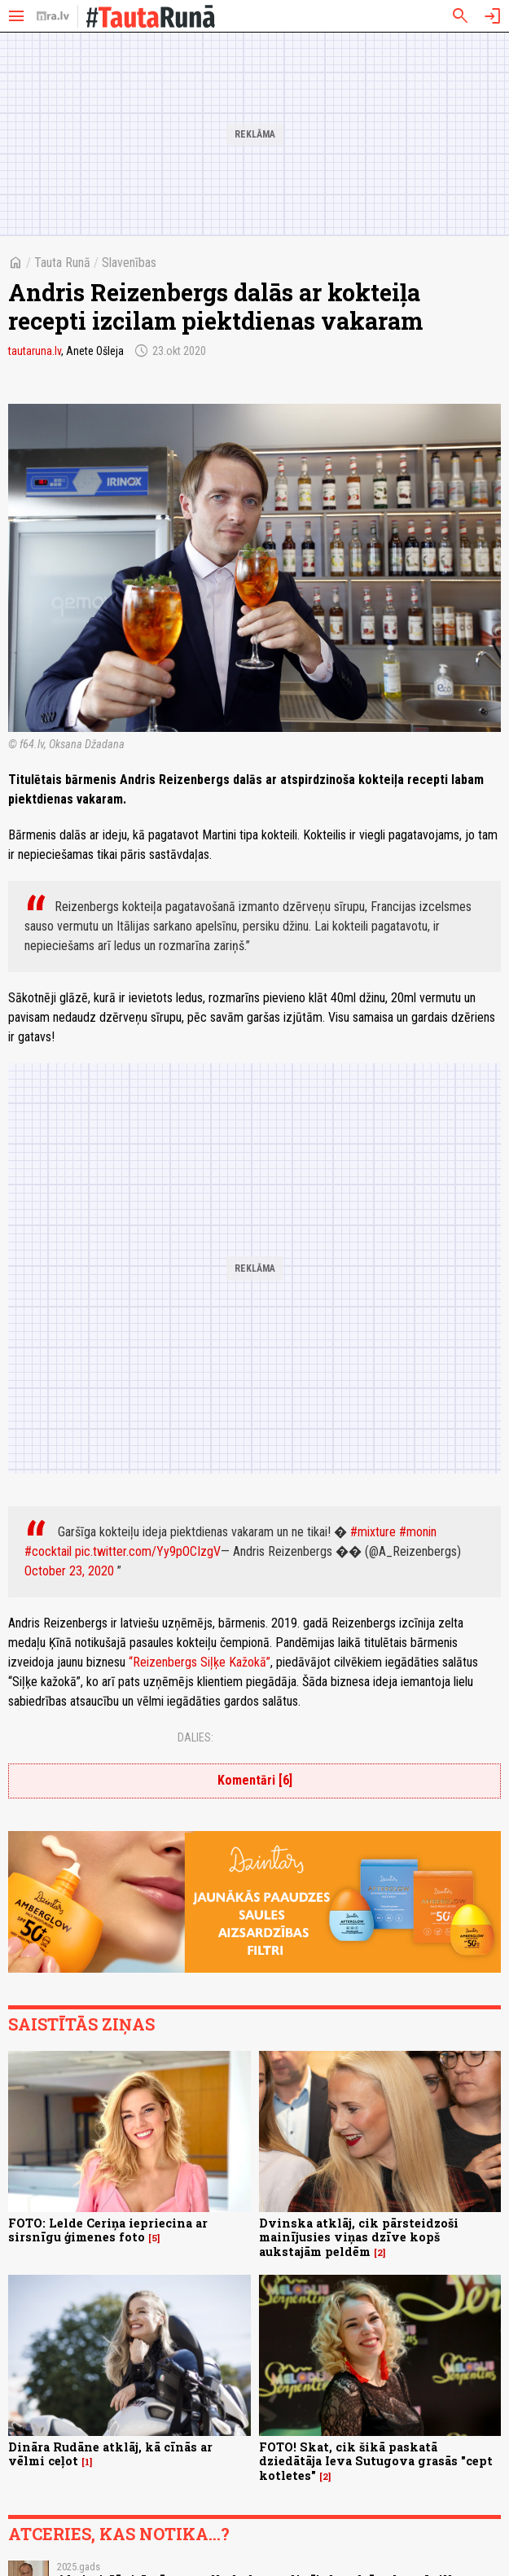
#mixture (373, 1532)
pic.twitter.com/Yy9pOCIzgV (148, 1551)
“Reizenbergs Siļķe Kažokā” (199, 1662)
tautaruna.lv (34, 350)
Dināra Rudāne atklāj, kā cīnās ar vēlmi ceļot (110, 2454)
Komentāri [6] (254, 1780)
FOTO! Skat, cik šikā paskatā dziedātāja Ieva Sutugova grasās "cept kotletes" (376, 2461)
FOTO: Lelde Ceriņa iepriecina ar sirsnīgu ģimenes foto (108, 2230)
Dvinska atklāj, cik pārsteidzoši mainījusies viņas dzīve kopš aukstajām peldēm (359, 2237)
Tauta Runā (62, 262)
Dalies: (195, 1737)
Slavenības (129, 262)
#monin (418, 1532)
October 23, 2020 (69, 1571)
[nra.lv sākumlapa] (53, 16)
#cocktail (48, 1551)
